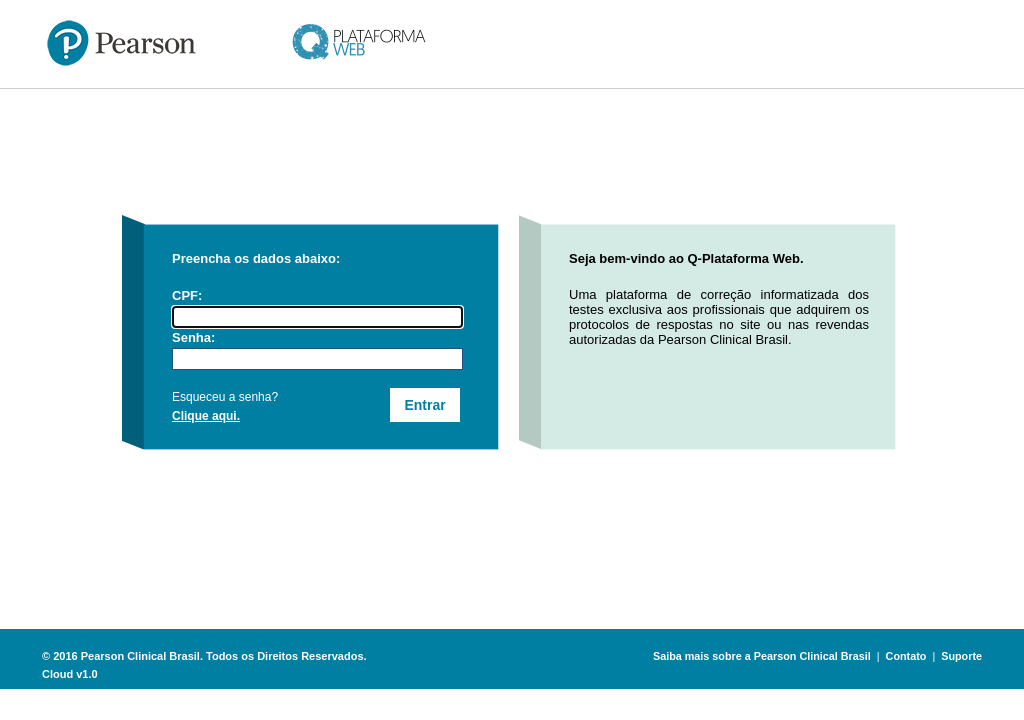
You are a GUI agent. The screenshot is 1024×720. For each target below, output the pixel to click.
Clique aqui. (206, 416)
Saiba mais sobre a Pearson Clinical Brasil (762, 656)
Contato (906, 656)
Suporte (961, 656)
